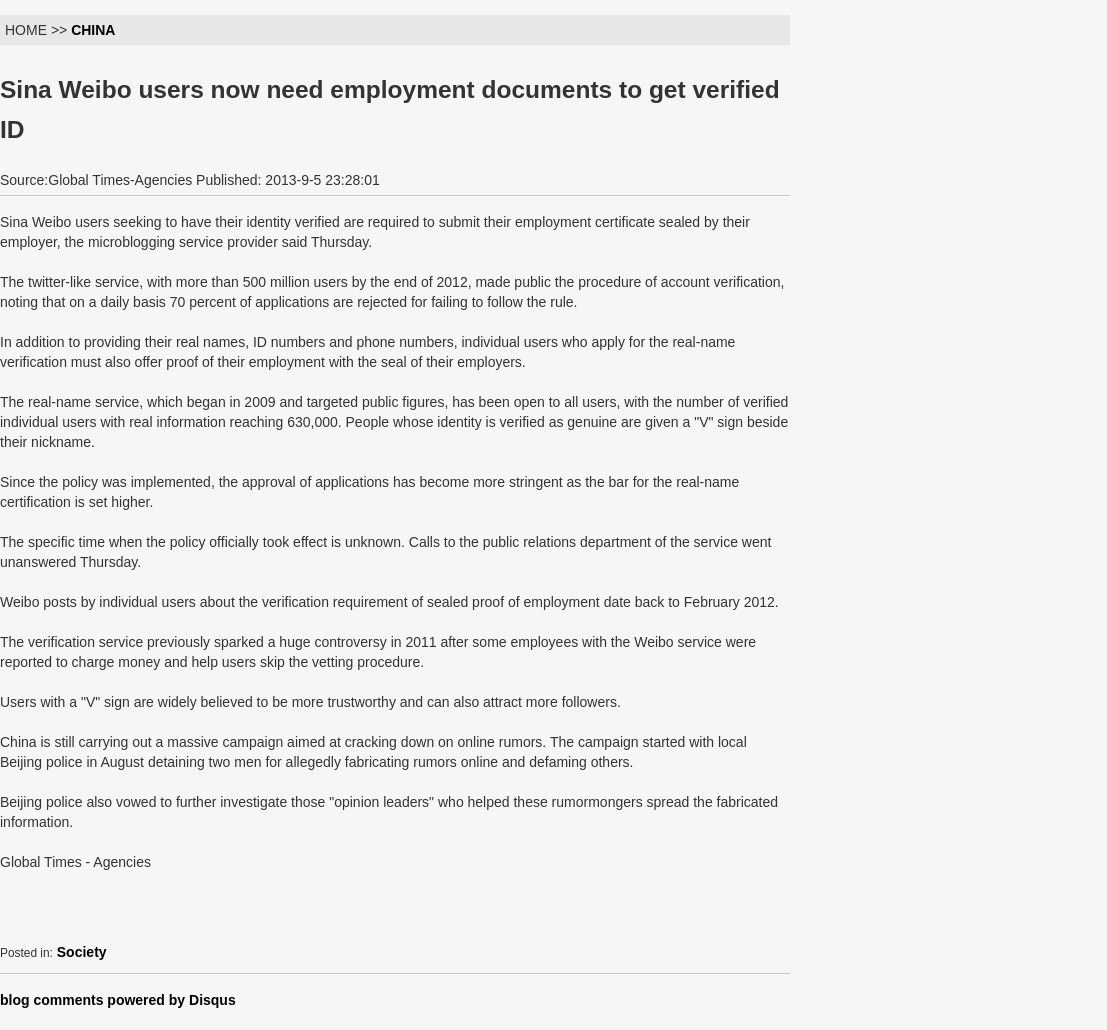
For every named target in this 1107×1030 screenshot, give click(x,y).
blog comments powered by (118, 1000)
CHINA (93, 30)
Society (82, 952)
